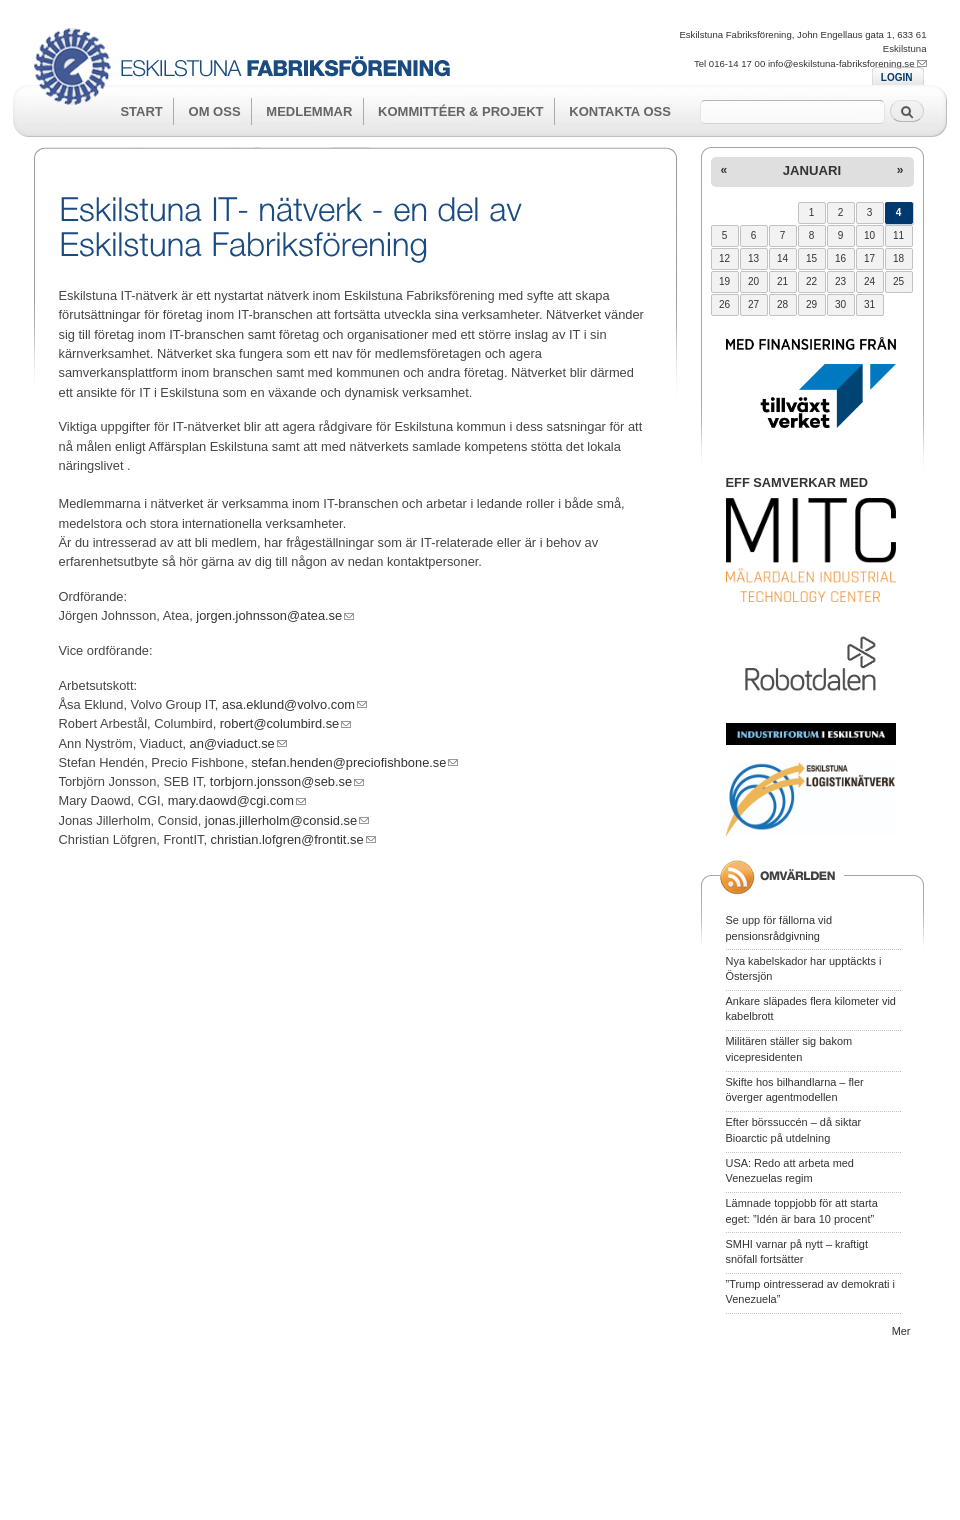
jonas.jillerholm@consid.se (287, 820)
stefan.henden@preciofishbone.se (354, 762)
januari (812, 170)
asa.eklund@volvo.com (294, 704)
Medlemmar (309, 111)
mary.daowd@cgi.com (237, 800)
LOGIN (897, 77)
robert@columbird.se (285, 723)
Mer (901, 1331)
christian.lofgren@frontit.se (293, 839)
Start (141, 111)
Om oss (215, 111)
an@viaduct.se (238, 743)
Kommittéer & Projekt (460, 111)
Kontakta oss (620, 111)
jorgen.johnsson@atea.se (275, 615)
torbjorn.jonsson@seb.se (287, 781)
